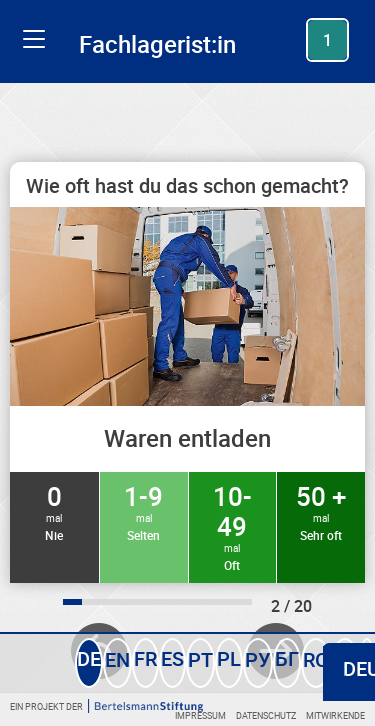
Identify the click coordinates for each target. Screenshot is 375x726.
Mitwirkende (335, 715)
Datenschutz (266, 715)
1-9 (144, 511)
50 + (321, 511)
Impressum (200, 715)
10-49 (233, 526)
